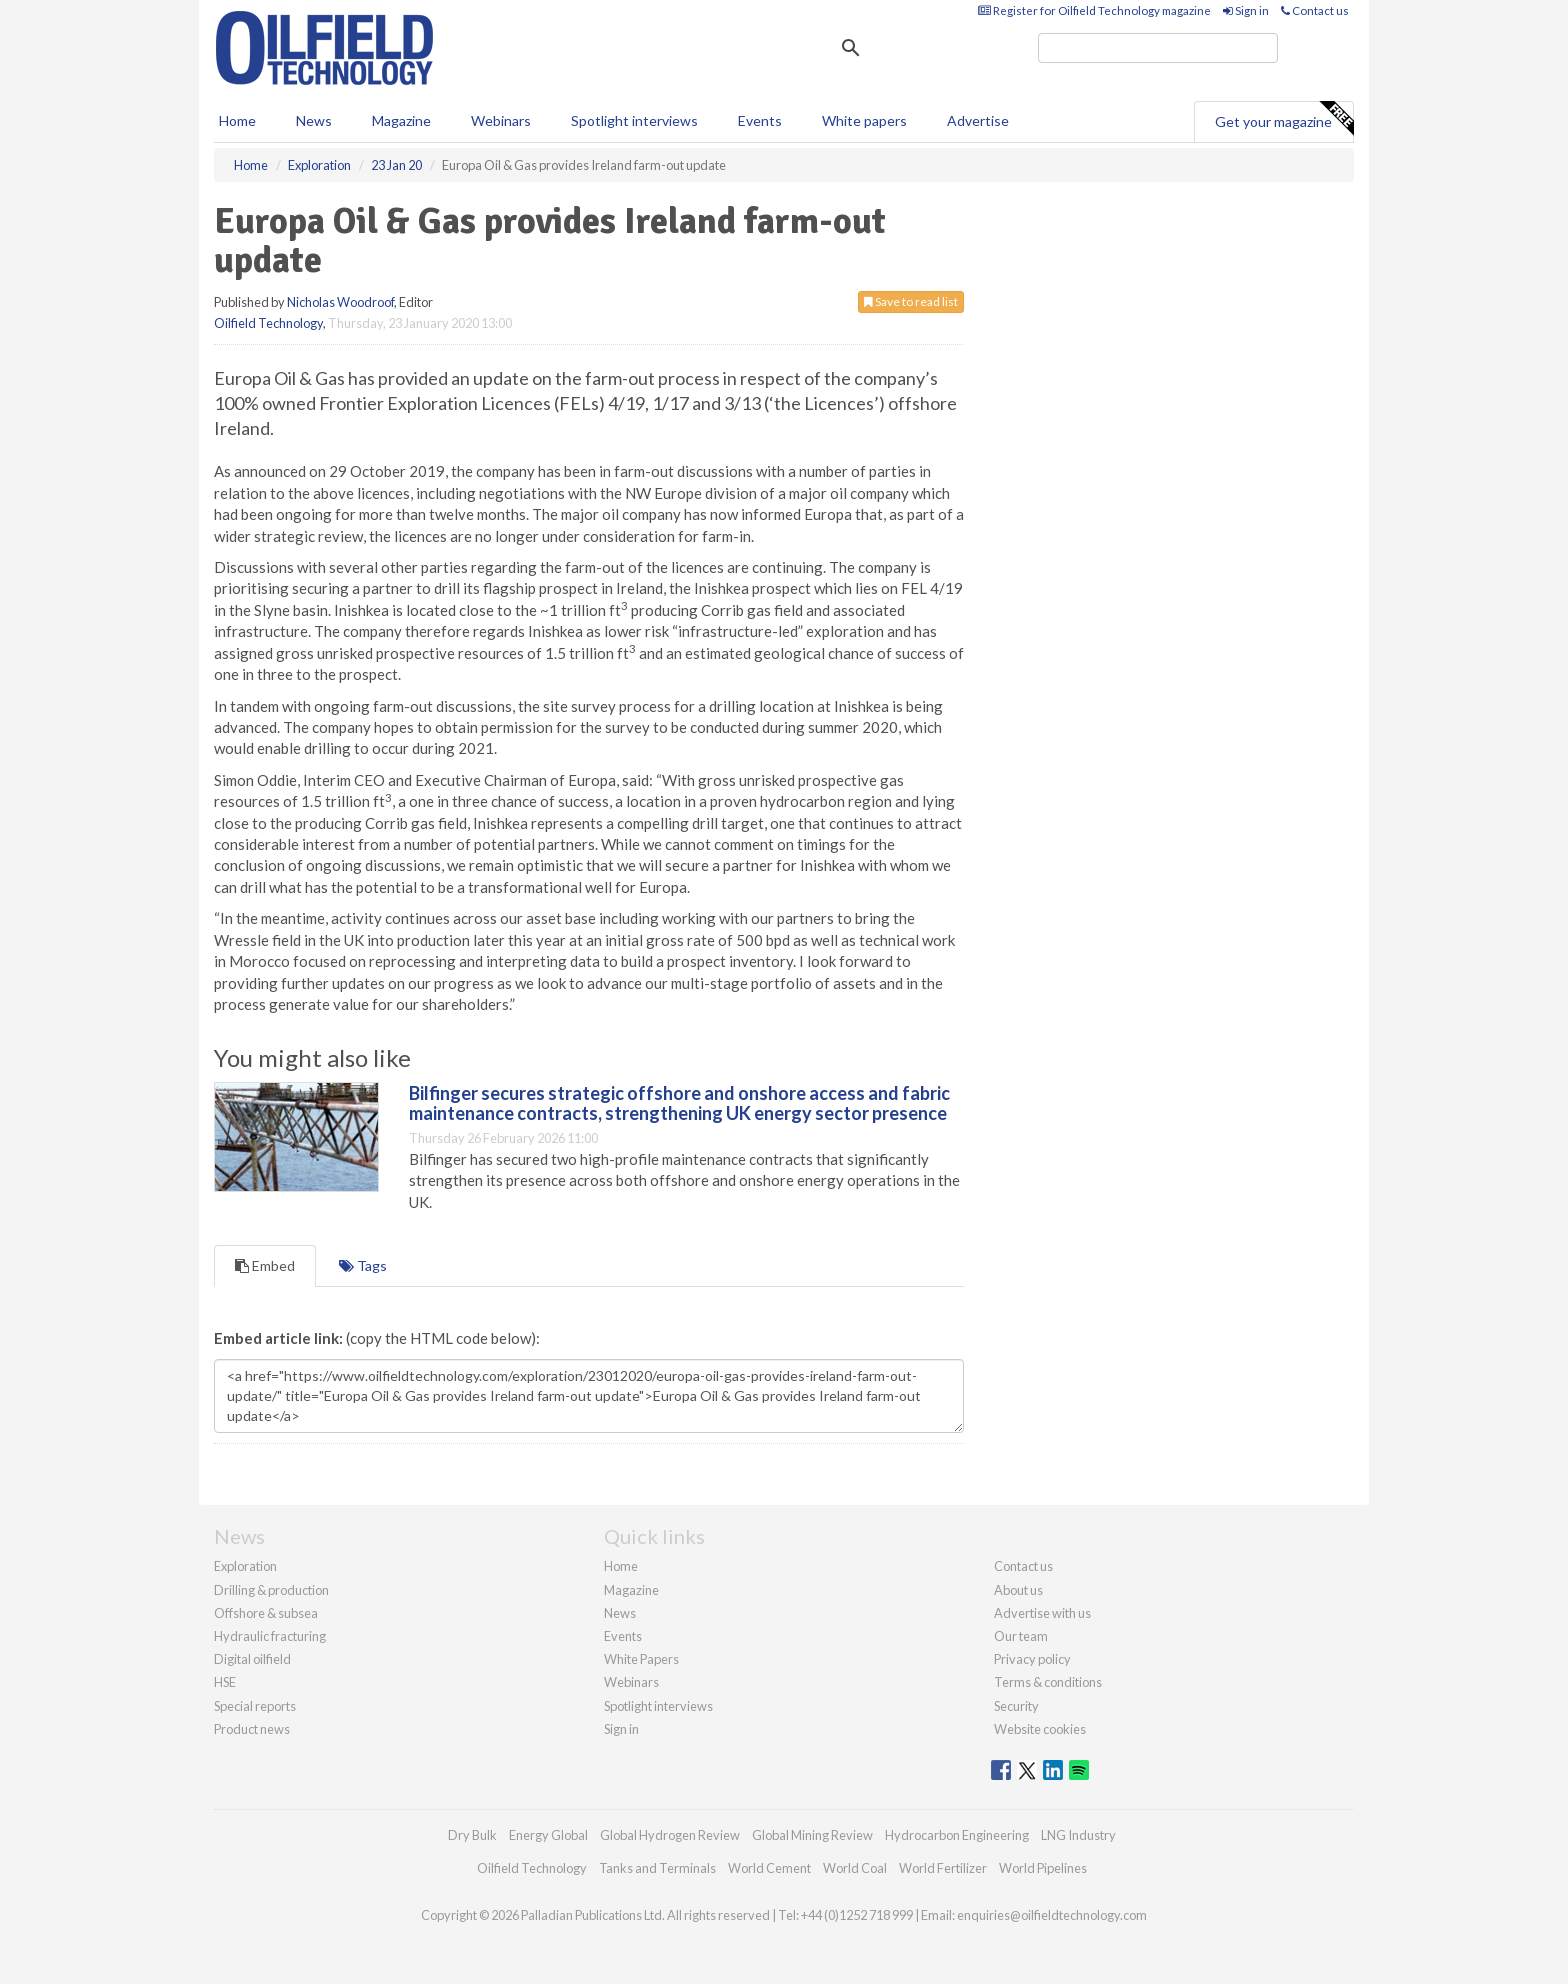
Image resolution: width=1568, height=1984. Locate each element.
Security (1016, 1706)
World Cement (769, 1868)
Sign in (1246, 10)
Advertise (978, 120)
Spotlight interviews (634, 120)
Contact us (1315, 10)
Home (237, 120)
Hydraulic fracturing (270, 1636)
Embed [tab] (265, 1265)
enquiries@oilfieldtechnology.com (1052, 1915)
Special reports (255, 1706)
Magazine (401, 120)
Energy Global (548, 1835)
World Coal (855, 1868)
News (620, 1613)
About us (1018, 1590)
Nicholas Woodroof (340, 302)
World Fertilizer (943, 1868)
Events (760, 120)
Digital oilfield (252, 1659)
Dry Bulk (472, 1835)
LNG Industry (1078, 1835)
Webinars (501, 120)
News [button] (314, 120)
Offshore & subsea (266, 1613)
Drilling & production (271, 1590)
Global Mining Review (812, 1835)
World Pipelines (1043, 1868)
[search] (1158, 48)
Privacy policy (1032, 1659)
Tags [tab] (363, 1265)
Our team (1021, 1636)
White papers (864, 120)
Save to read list (911, 301)
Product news (252, 1729)
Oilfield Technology (268, 323)
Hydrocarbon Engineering (957, 1835)
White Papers (641, 1659)
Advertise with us (1042, 1613)
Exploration (245, 1566)
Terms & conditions (1048, 1682)
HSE (225, 1682)
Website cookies (1040, 1729)
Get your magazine (1284, 119)
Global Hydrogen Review (670, 1835)
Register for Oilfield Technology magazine (1094, 10)
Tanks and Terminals (657, 1868)
